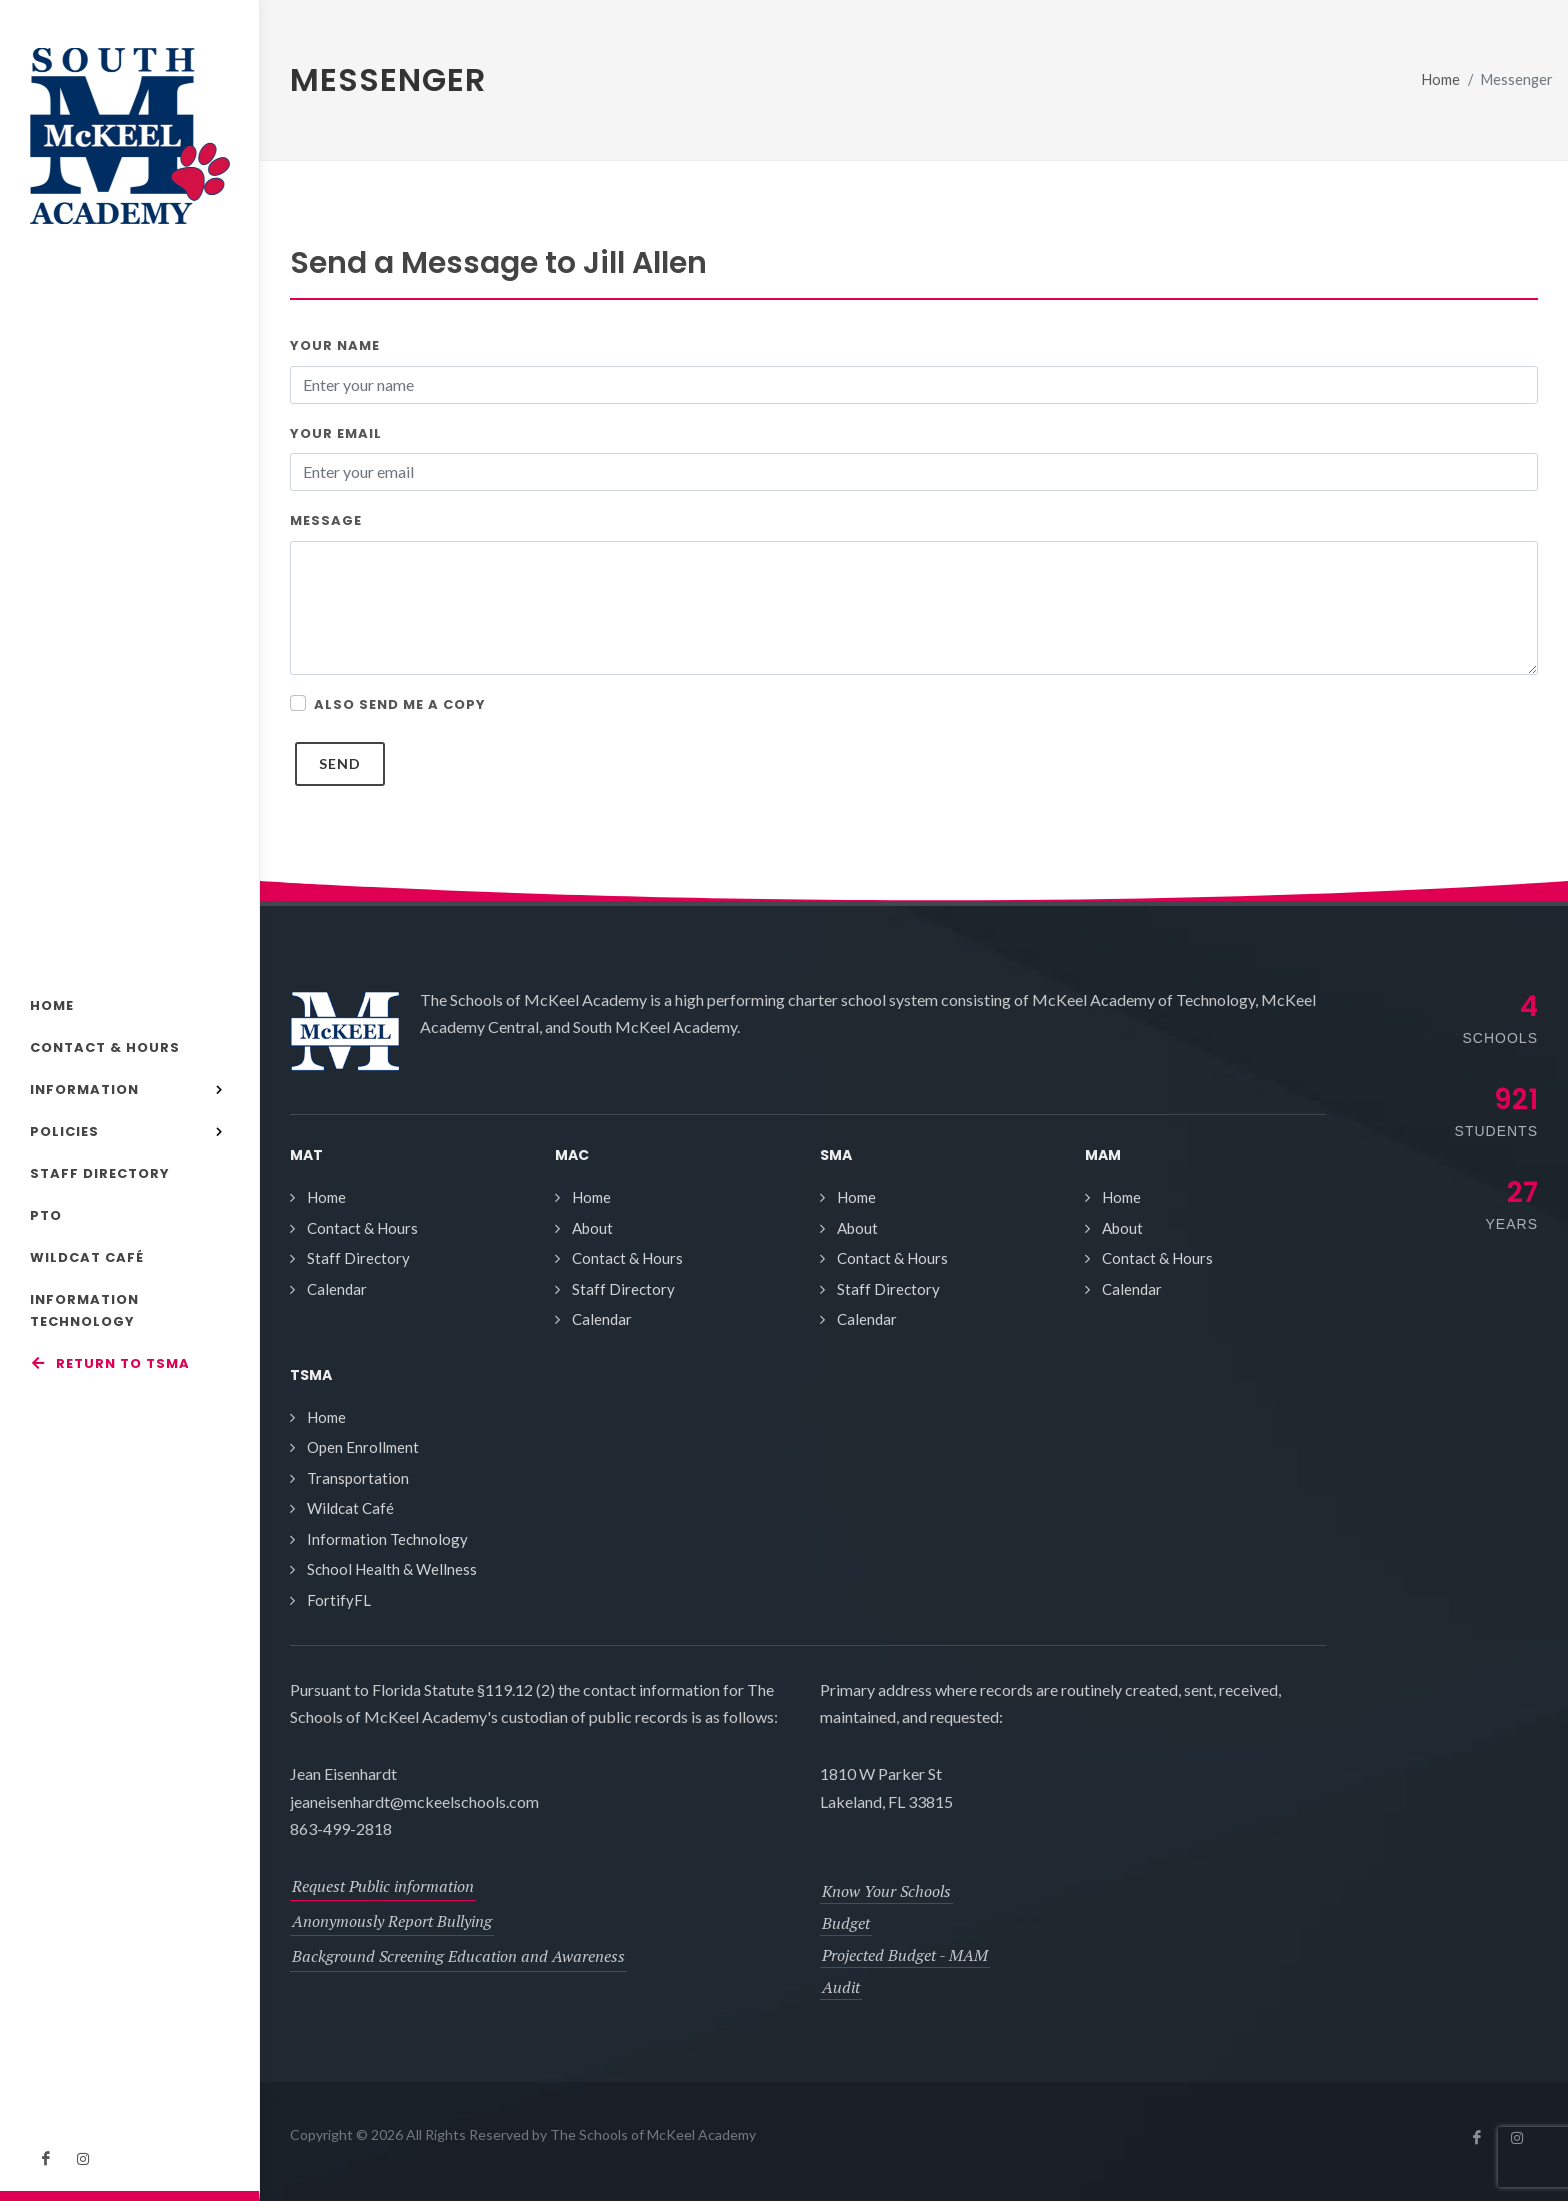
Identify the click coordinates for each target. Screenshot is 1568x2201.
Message (326, 520)
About (592, 1228)
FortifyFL (339, 1600)
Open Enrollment (363, 1447)
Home (1441, 79)
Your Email (336, 433)
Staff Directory (358, 1258)
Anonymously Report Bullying (392, 1921)
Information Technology (387, 1539)
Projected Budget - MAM (905, 1955)
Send (340, 763)
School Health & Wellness (392, 1569)
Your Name (335, 345)
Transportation (358, 1478)
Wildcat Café (350, 1508)
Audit (841, 1987)
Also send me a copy (400, 704)
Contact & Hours (362, 1228)
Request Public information (383, 1886)
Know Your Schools (886, 1891)
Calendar (337, 1289)
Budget (846, 1923)
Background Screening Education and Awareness (458, 1956)
